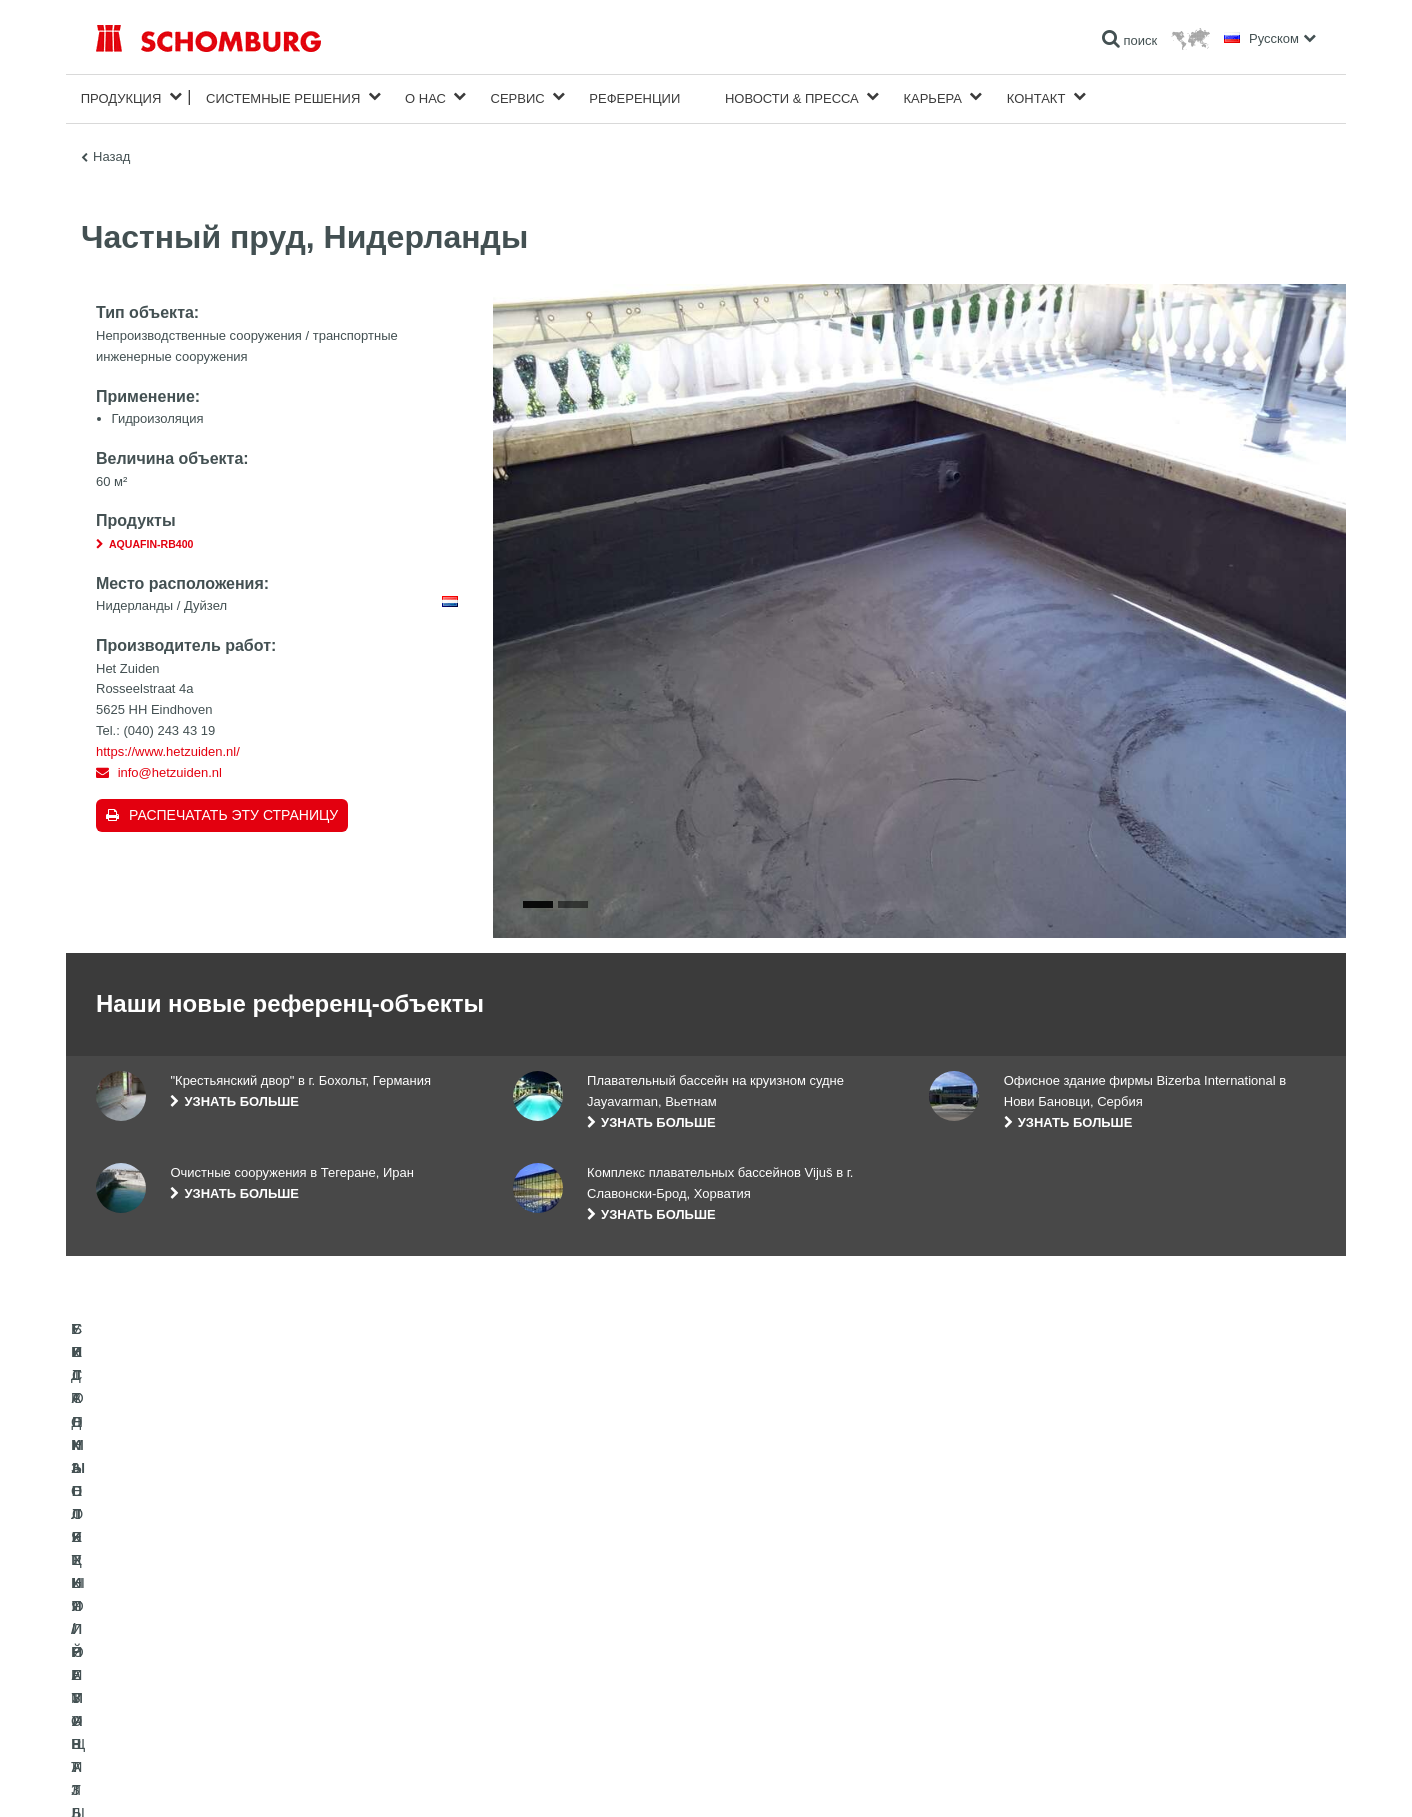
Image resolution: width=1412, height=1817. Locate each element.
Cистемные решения (283, 96)
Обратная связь (557, 1673)
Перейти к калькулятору (580, 1613)
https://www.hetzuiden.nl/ (168, 747)
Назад (111, 152)
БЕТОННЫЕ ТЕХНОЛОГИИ (172, 1703)
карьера (932, 96)
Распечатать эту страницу (233, 811)
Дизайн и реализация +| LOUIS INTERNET (1227, 1777)
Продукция (121, 96)
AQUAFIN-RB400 (151, 540)
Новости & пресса (792, 96)
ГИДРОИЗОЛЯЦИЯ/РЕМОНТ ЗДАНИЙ (203, 1613)
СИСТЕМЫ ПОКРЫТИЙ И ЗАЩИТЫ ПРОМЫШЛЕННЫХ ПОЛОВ (276, 1673)
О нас (425, 96)
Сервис (518, 96)
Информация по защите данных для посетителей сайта (351, 1777)
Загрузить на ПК (558, 1643)
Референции (634, 96)
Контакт (1036, 96)
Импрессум (179, 1777)
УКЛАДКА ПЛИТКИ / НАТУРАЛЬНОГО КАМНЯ (224, 1643)
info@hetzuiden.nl (170, 768)
